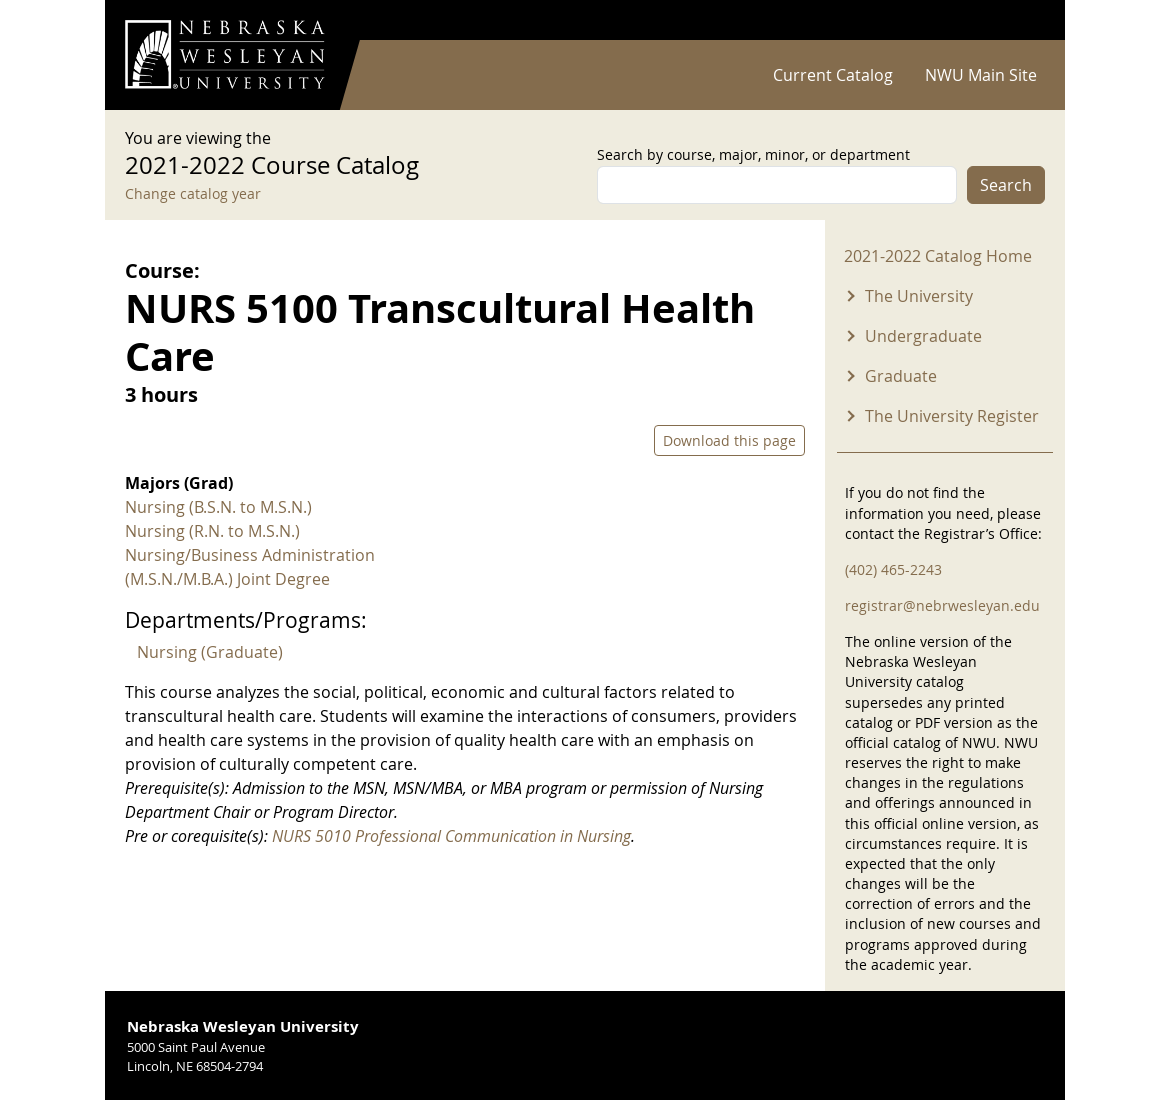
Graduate (901, 376)
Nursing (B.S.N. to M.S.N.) (218, 507)
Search (1006, 185)
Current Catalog (833, 75)
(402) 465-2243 (893, 569)
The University (919, 296)
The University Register (952, 416)
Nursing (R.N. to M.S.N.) (212, 531)
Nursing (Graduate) (210, 652)
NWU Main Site (981, 75)
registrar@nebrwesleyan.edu (942, 605)
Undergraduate (923, 336)
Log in (1019, 20)
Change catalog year (193, 193)
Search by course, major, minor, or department (753, 154)
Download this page (729, 440)
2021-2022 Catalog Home (938, 256)
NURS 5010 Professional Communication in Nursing (451, 836)
